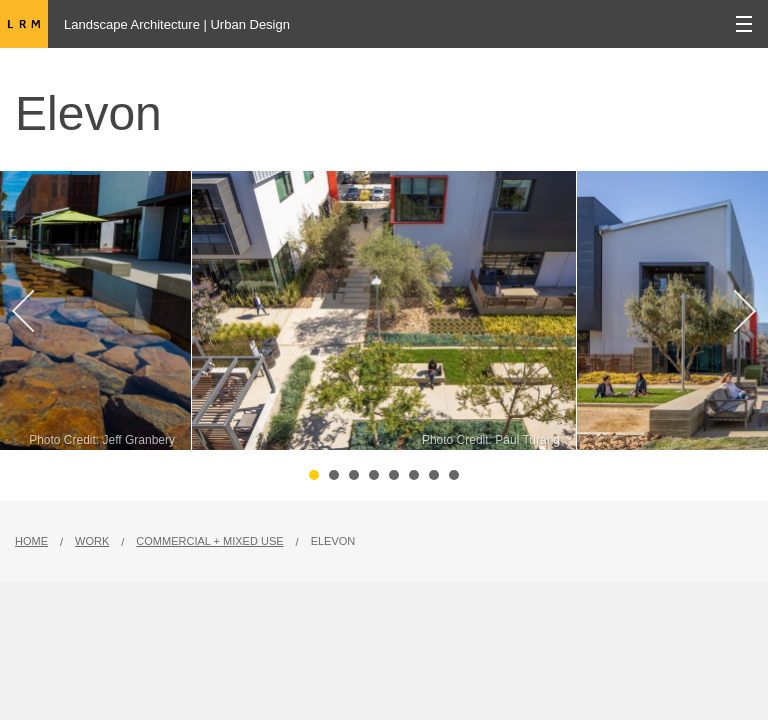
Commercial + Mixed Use (209, 541)
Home (31, 541)
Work (92, 541)
